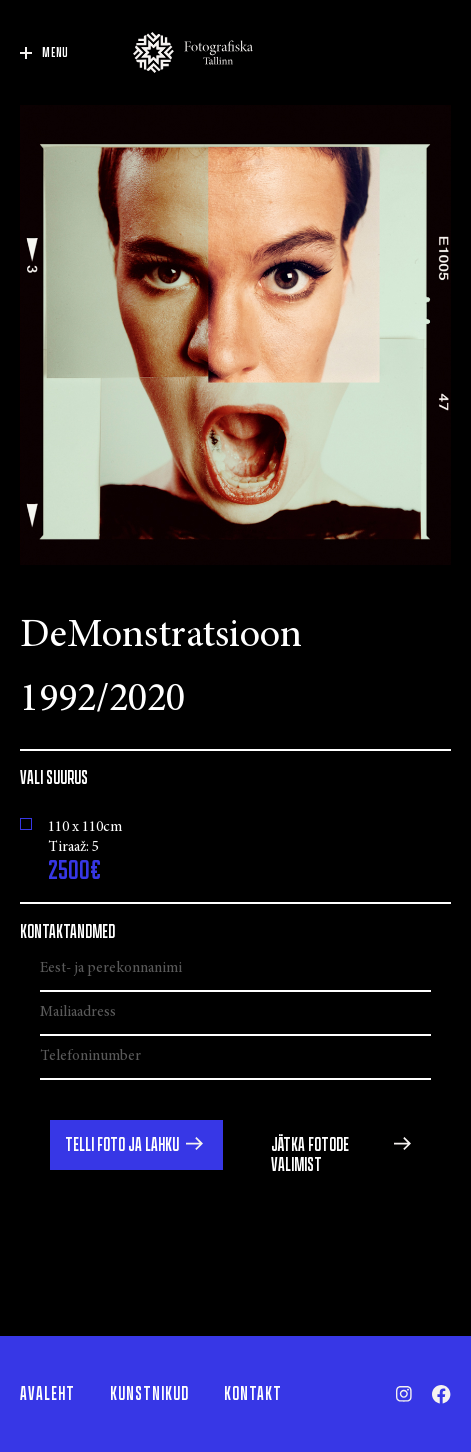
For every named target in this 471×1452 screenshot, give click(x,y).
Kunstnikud (149, 1394)
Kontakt (253, 1394)
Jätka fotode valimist (310, 1155)
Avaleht (47, 1394)
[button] (136, 1145)
